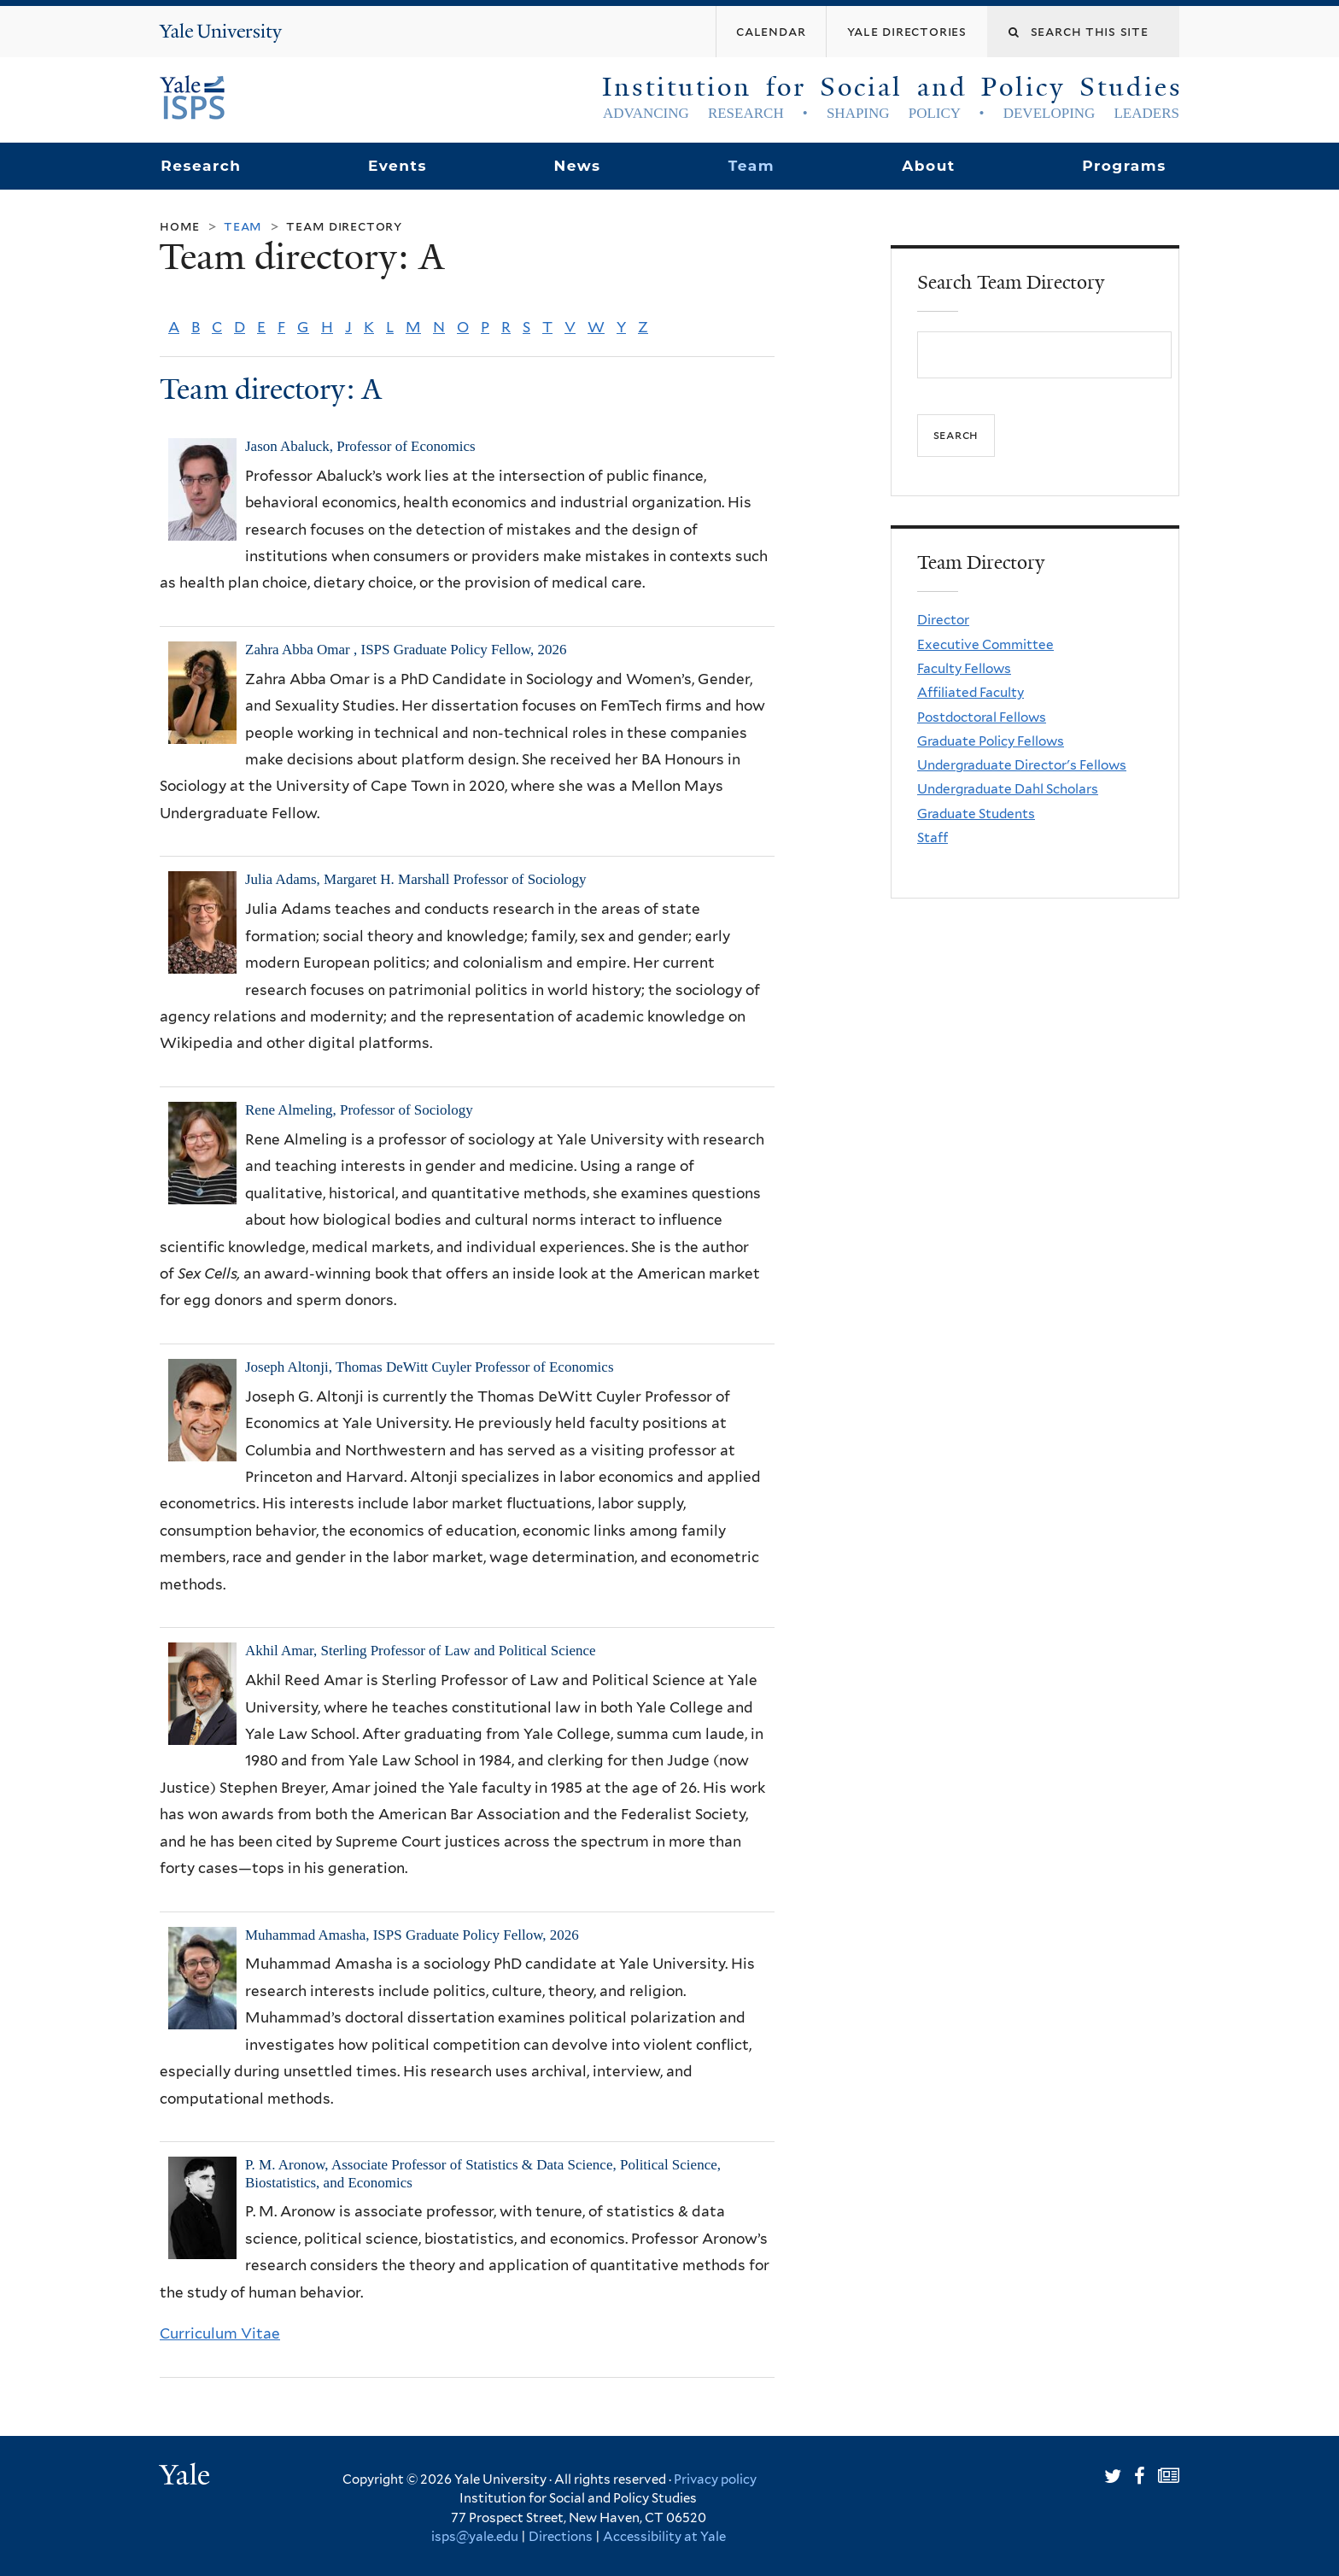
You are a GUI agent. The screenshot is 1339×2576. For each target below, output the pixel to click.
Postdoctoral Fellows (981, 717)
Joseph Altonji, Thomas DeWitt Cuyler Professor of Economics (429, 1367)
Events (397, 165)
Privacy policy (715, 2479)
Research (201, 165)
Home (180, 226)
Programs (1124, 165)
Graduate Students (976, 813)
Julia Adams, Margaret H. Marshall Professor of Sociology (416, 879)
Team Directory (344, 226)
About (928, 165)
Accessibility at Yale (664, 2536)
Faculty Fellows (964, 668)
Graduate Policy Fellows (990, 741)
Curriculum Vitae (220, 2333)
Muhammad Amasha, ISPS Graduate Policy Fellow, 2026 (412, 1935)
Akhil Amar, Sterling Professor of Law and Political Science (420, 1650)
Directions (561, 2536)
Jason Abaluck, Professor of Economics (360, 446)
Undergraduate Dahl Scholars (1007, 789)
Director (943, 620)
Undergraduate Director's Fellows (1021, 765)
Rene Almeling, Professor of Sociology (359, 1110)
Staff (932, 837)
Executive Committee (985, 644)
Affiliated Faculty (970, 692)
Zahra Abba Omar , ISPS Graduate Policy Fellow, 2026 (406, 649)
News (576, 165)
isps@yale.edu (474, 2536)
